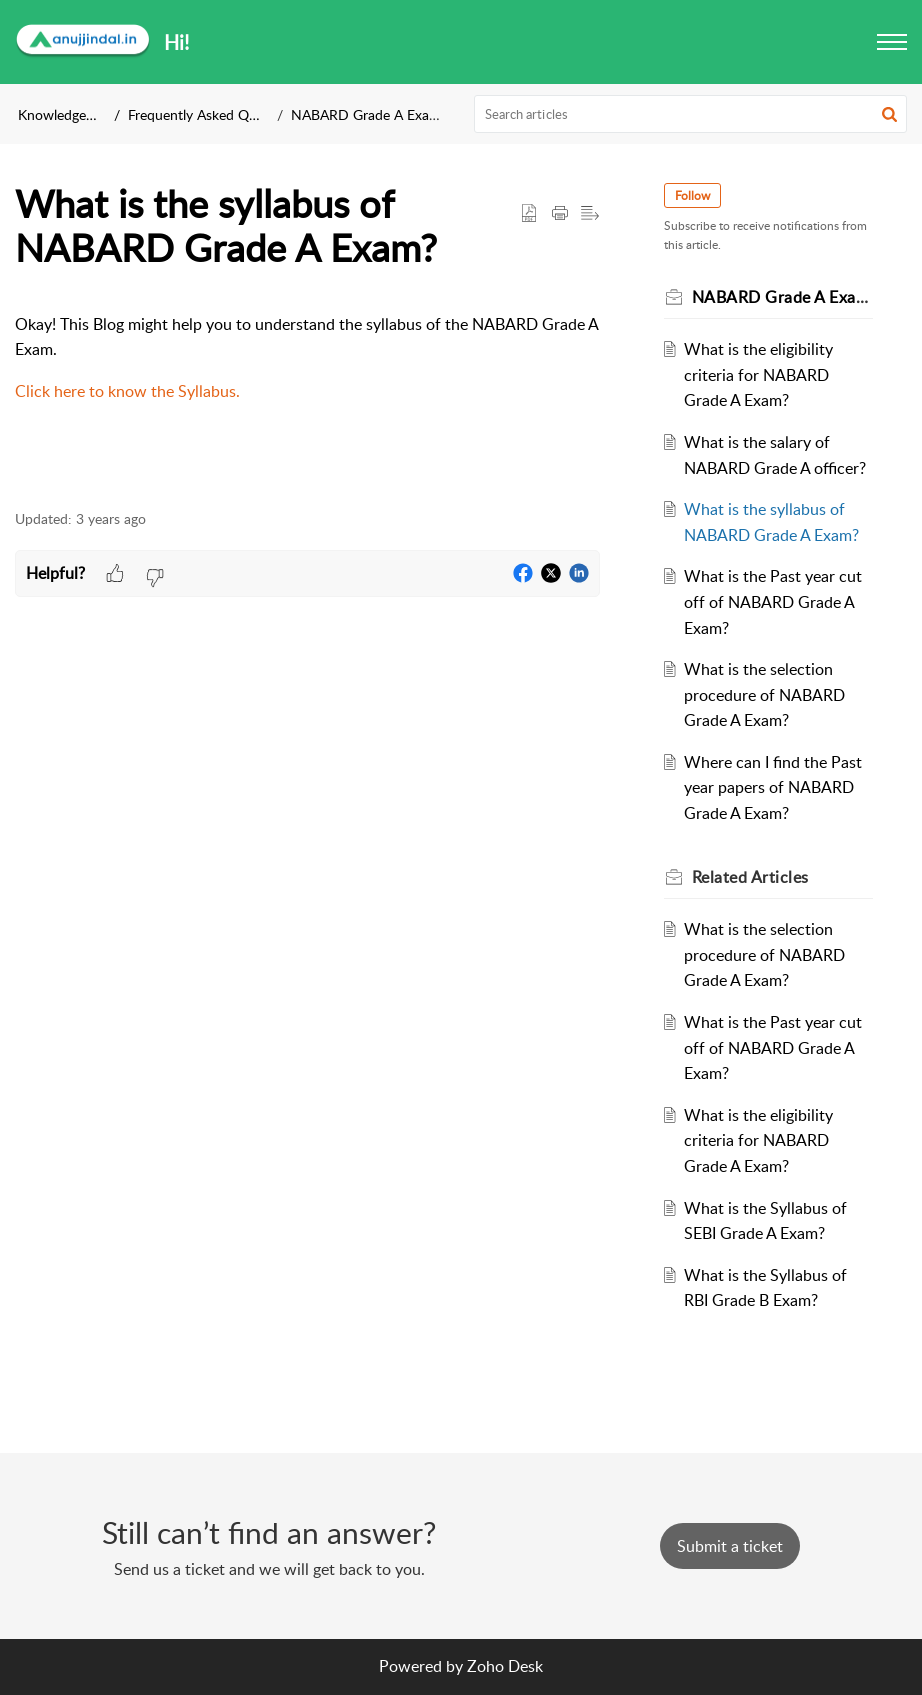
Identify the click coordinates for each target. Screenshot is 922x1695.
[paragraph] (307, 358)
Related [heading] (750, 877)
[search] (691, 114)
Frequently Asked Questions (214, 114)
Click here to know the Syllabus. (127, 391)
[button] (892, 42)
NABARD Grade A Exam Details (389, 114)
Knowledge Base (68, 114)
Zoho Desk (505, 1666)
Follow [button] (692, 195)
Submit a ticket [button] (730, 1546)
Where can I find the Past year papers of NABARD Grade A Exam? (773, 787)
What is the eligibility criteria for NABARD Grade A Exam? (758, 374)
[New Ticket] (730, 1546)
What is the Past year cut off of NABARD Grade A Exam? (773, 601)
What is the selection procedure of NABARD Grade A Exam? (764, 694)
